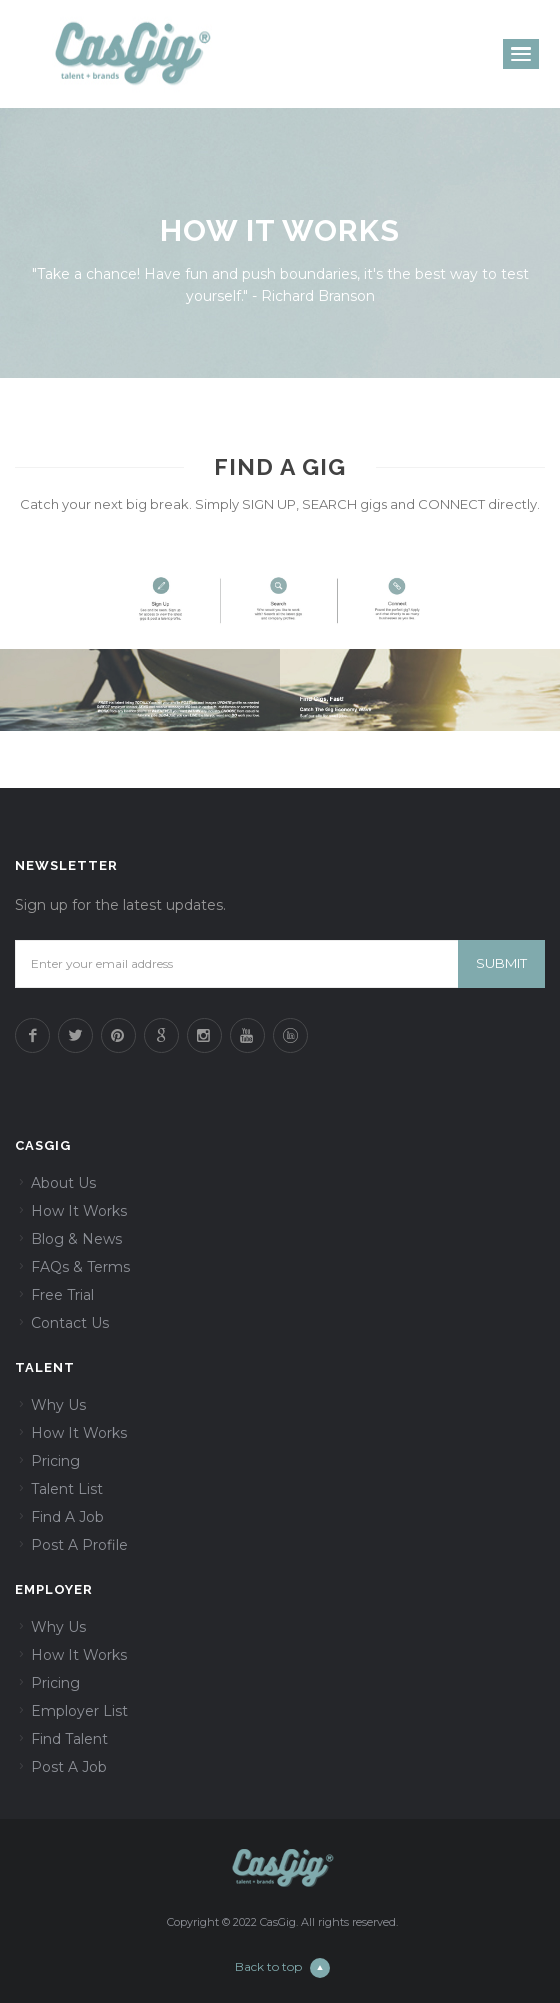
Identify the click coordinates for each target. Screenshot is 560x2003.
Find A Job (67, 1517)
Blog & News (76, 1239)
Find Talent (69, 1739)
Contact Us (70, 1323)
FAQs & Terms (80, 1267)
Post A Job (69, 1767)
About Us (63, 1183)
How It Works (79, 1211)
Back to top (282, 1966)
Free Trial (62, 1295)
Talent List (67, 1489)
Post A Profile (79, 1545)
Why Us (58, 1405)
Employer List (79, 1711)
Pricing (55, 1461)
